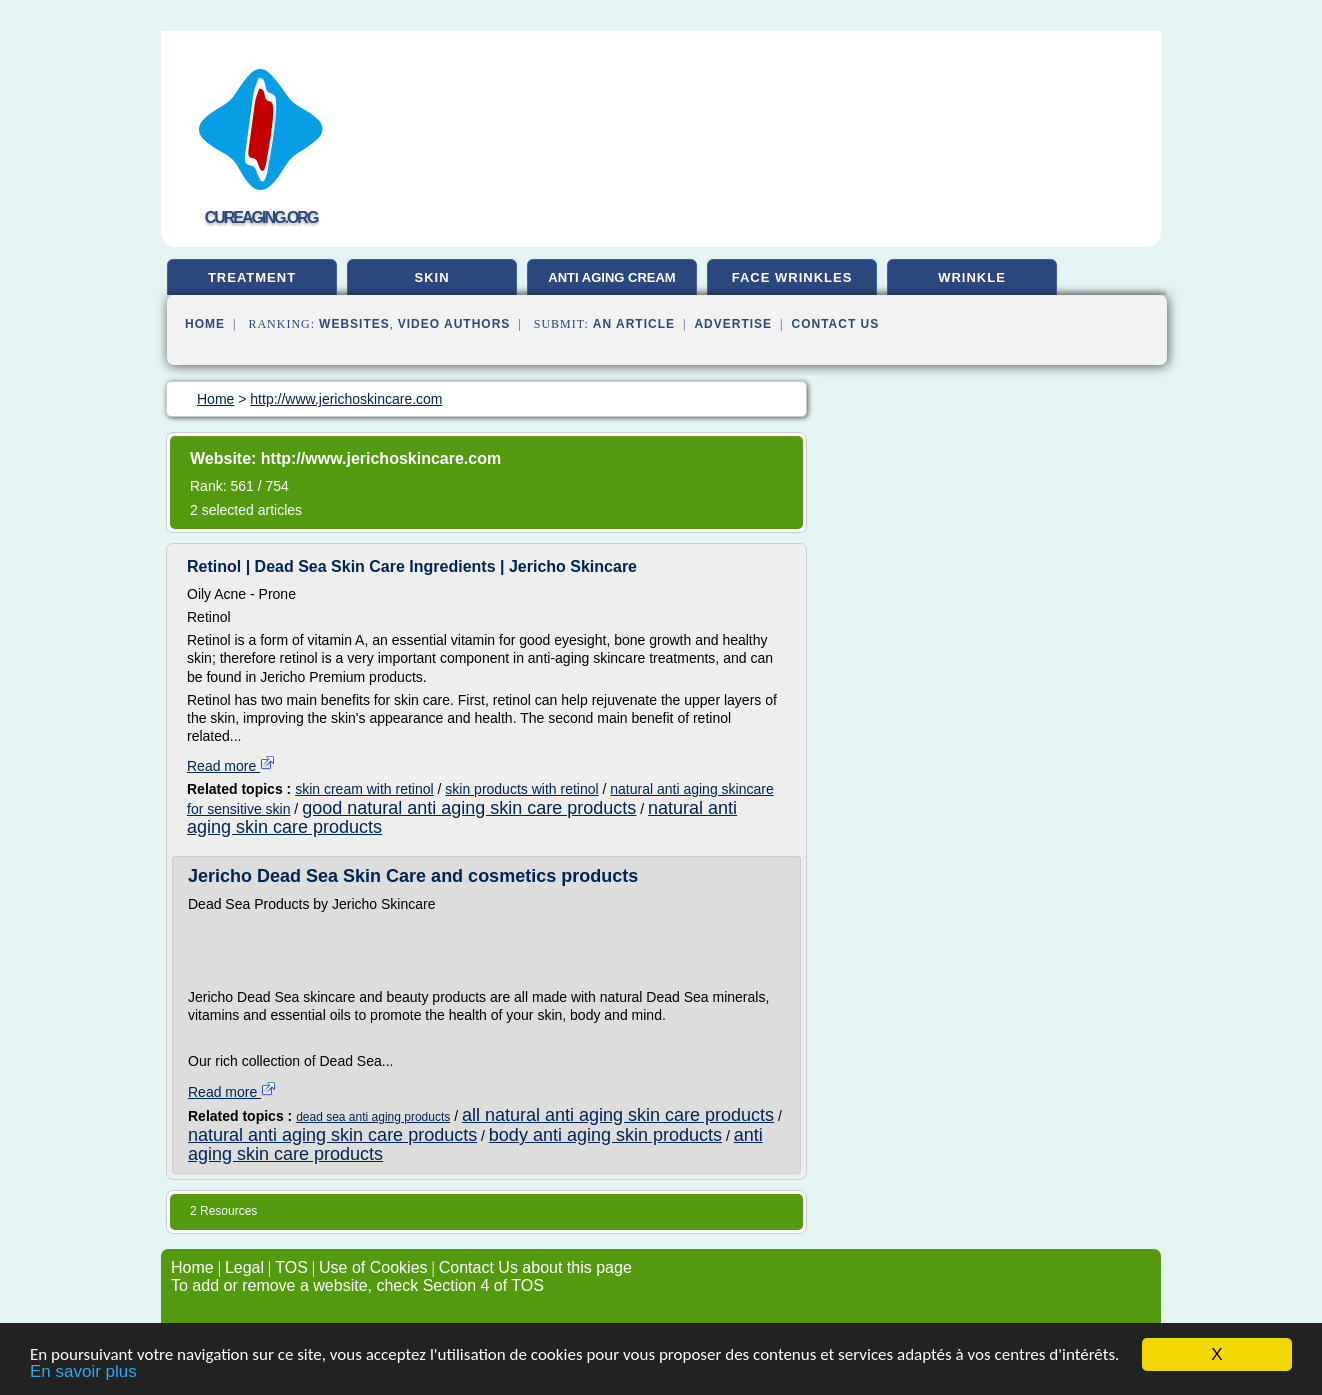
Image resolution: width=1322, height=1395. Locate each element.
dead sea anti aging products (373, 1117)
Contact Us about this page (535, 1267)
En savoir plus (83, 1372)
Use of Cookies (373, 1267)
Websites (354, 324)
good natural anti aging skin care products (469, 808)
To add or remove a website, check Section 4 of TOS (357, 1285)
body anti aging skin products (605, 1135)
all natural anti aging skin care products (618, 1115)
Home (205, 324)
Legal (244, 1267)
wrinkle (972, 277)
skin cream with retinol (364, 789)
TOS (291, 1267)
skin (431, 277)
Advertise (733, 324)
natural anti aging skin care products (332, 1135)
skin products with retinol (521, 789)
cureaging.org (261, 217)
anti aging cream (611, 277)
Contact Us (836, 324)
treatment (252, 277)
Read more (231, 766)
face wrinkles (792, 277)
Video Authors (454, 324)
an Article (634, 324)
